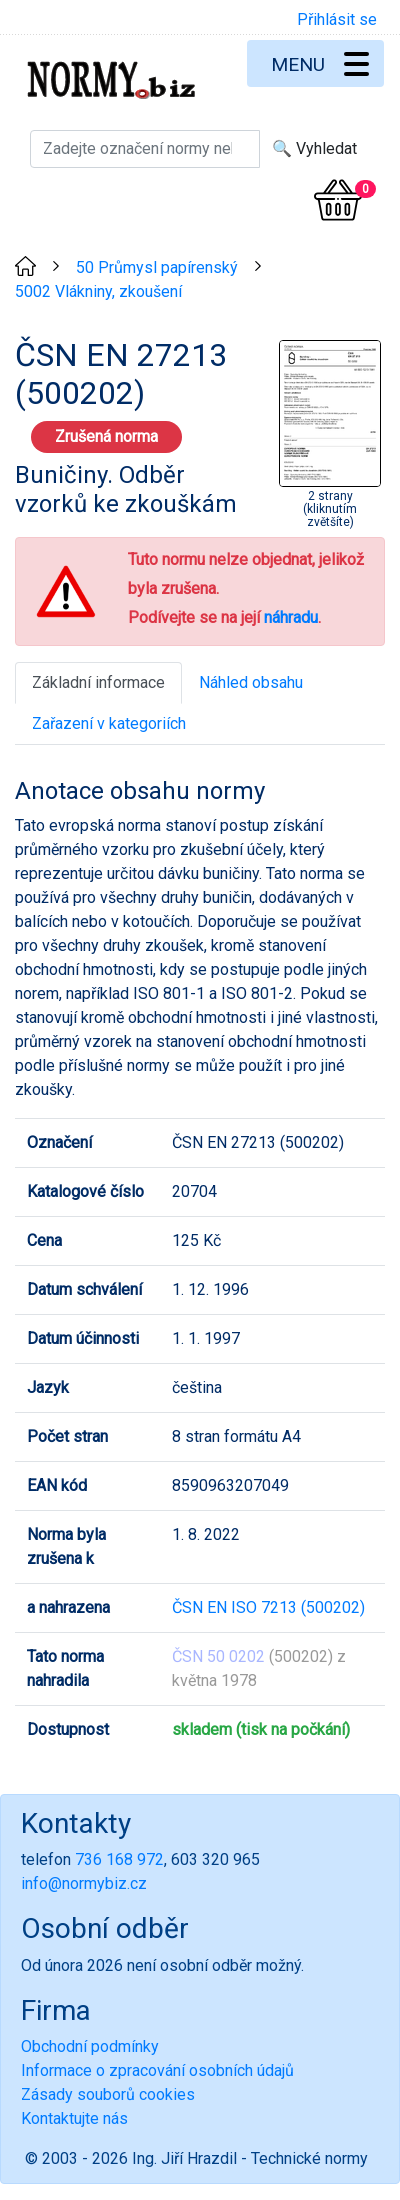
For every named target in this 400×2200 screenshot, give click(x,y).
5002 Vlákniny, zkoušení (98, 291)
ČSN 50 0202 (218, 1656)
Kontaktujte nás (74, 2118)
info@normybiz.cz (84, 1883)
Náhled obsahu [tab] (251, 682)
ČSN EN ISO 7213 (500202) (268, 1607)
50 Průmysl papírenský (157, 267)
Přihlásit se (337, 19)
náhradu (291, 617)
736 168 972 (119, 1859)
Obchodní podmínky (90, 2046)
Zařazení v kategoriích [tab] (109, 723)
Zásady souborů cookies (108, 2094)
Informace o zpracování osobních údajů (157, 2070)
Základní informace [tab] (98, 682)
